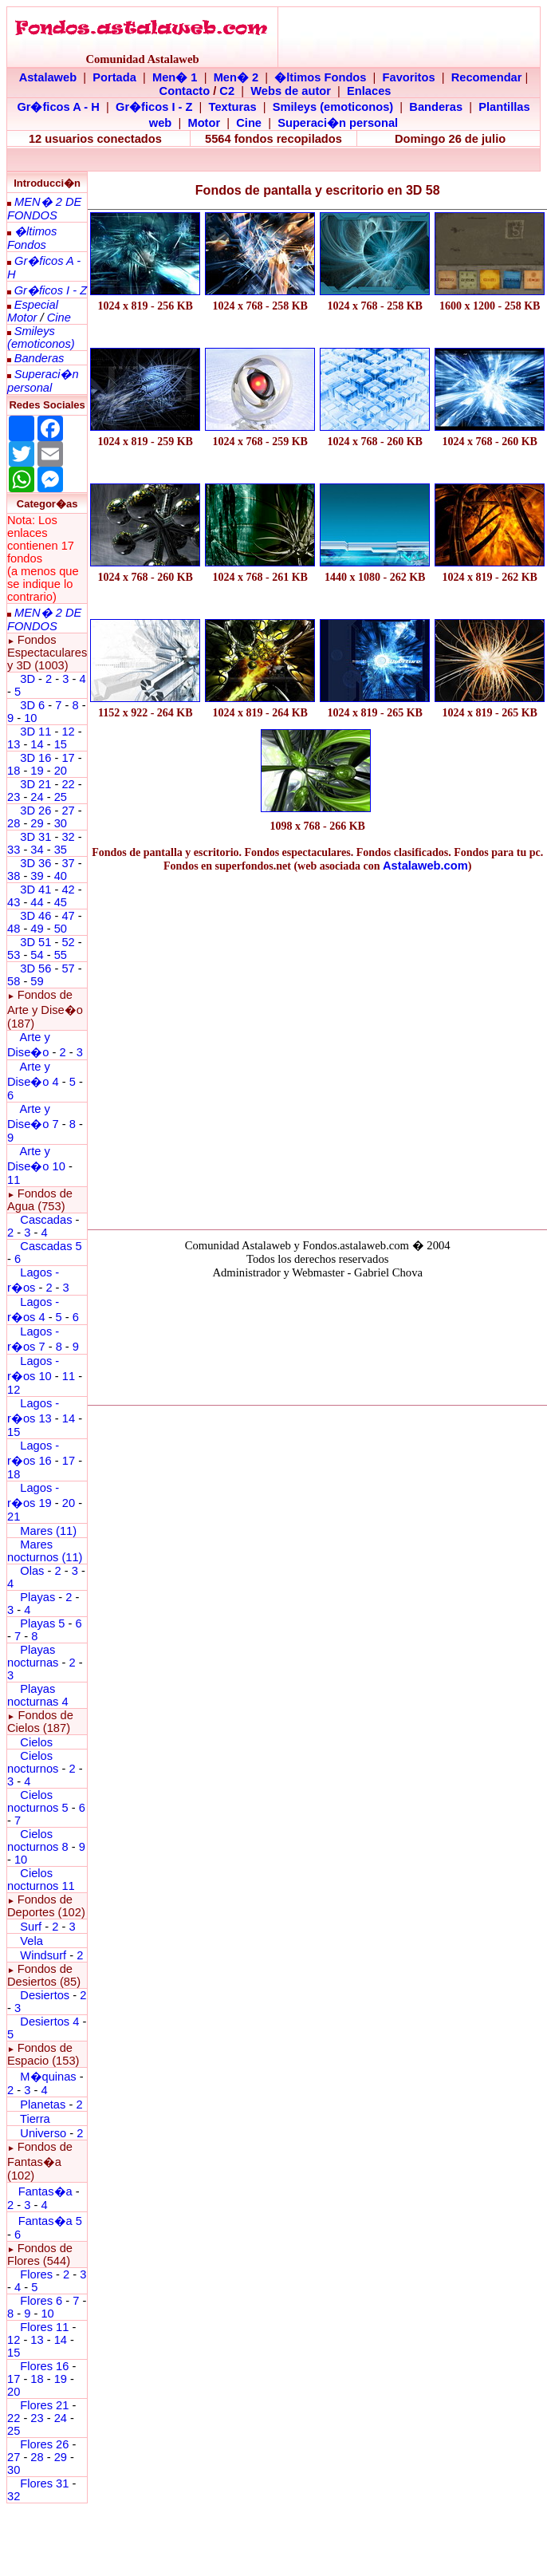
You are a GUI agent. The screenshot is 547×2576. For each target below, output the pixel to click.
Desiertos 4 (51, 2021)
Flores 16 (44, 2366)
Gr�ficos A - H (58, 107)
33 (13, 849)
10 (30, 718)
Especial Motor (32, 311)
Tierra (35, 2118)
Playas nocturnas (32, 1656)
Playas (37, 1597)
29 (36, 823)
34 (36, 849)
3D (27, 679)
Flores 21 (44, 2405)
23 (13, 797)
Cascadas (46, 1219)
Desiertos (44, 1995)
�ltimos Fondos (320, 77)
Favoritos (409, 77)
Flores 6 (42, 2300)
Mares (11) (48, 1531)
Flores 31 (44, 2483)
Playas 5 (42, 1623)
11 (68, 1376)
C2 (226, 91)
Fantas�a (45, 2191)
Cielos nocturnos (32, 1762)
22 (67, 784)
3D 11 (35, 731)
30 (60, 823)
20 (60, 770)
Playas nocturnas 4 (38, 1695)
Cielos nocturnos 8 (39, 1840)
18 (13, 770)
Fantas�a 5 (50, 2221)
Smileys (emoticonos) (333, 107)
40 (60, 876)
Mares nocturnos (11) (45, 1551)
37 (67, 863)
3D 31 (35, 836)
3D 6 (34, 705)
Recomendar (486, 77)
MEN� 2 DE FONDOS (44, 208)
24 (36, 797)
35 (60, 849)
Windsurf (43, 1955)
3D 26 (35, 810)
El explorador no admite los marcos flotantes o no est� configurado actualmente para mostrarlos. (317, 1339)
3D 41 (35, 889)
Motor (203, 122)
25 (60, 797)
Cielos (36, 1742)
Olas (32, 1570)
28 (13, 823)
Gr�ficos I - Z (154, 107)
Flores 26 (44, 2444)
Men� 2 (236, 77)
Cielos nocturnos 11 (41, 1879)
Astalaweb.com (425, 865)
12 (69, 731)
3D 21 (35, 784)
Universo (43, 2133)
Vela (31, 1941)
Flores (36, 2274)
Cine (249, 122)
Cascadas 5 (50, 1246)
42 (67, 889)
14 (36, 744)
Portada (114, 77)
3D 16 (35, 757)
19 (36, 770)
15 (60, 744)
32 (67, 836)
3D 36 (35, 863)
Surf (30, 1926)
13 (13, 744)
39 (36, 876)
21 (13, 1516)
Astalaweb (48, 77)
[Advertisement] (149, 1047)
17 (67, 757)
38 (13, 876)
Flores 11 (44, 2327)
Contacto (185, 91)
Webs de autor (290, 91)
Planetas (42, 2104)
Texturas (233, 107)
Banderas (435, 107)
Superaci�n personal (337, 122)
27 (67, 810)
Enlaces (369, 91)
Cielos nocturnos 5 (38, 1801)
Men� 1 (175, 77)
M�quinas (48, 2076)
